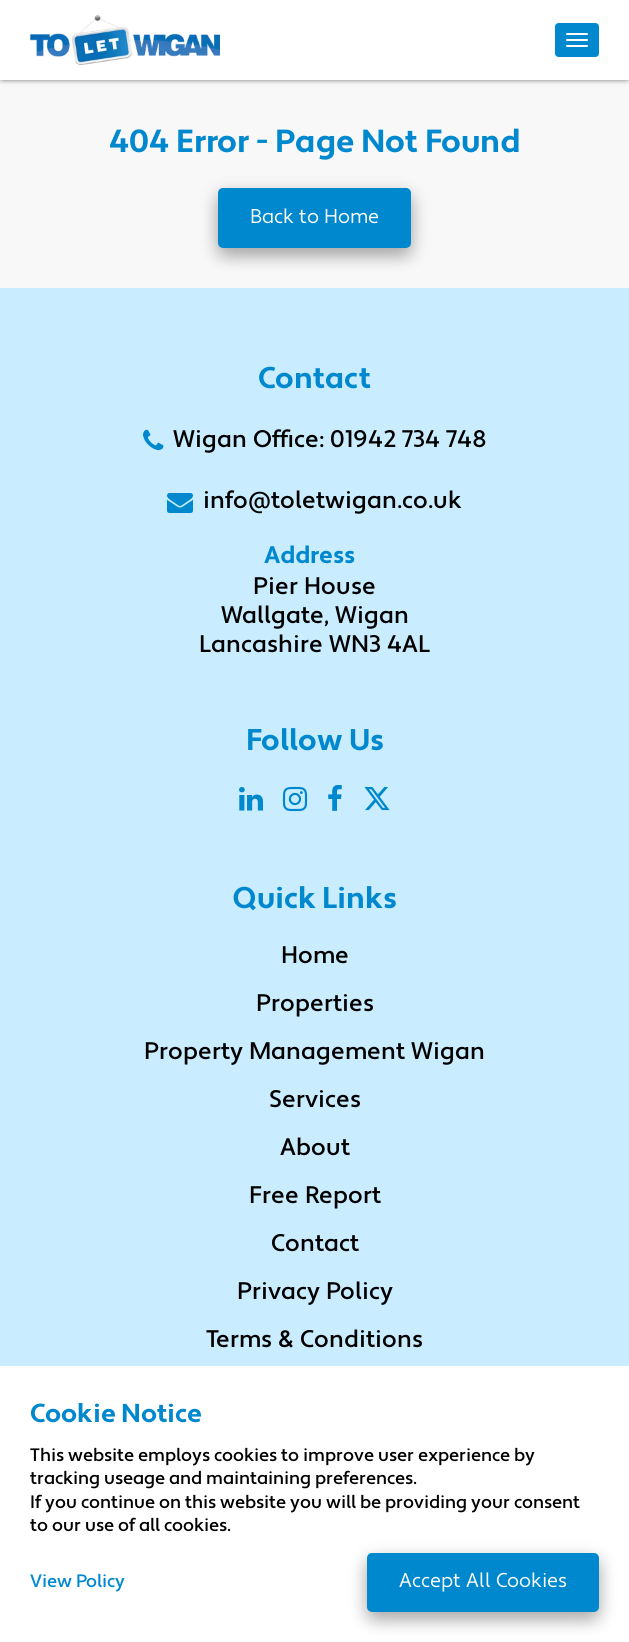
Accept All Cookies (483, 1582)
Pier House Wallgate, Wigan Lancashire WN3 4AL (314, 617)
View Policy (77, 1583)
